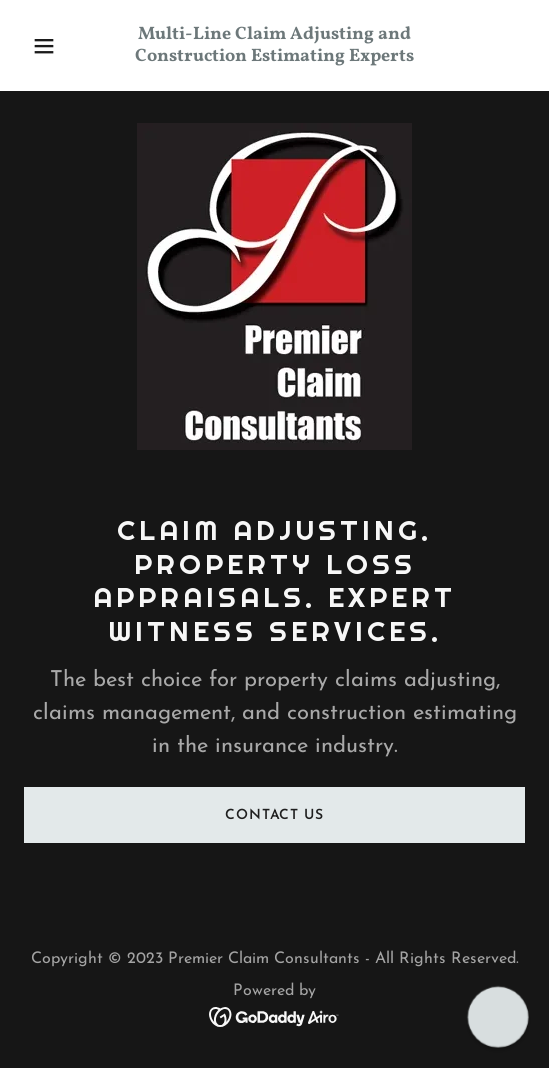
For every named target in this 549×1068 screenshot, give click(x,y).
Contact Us (274, 815)
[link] (274, 57)
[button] (61, 46)
